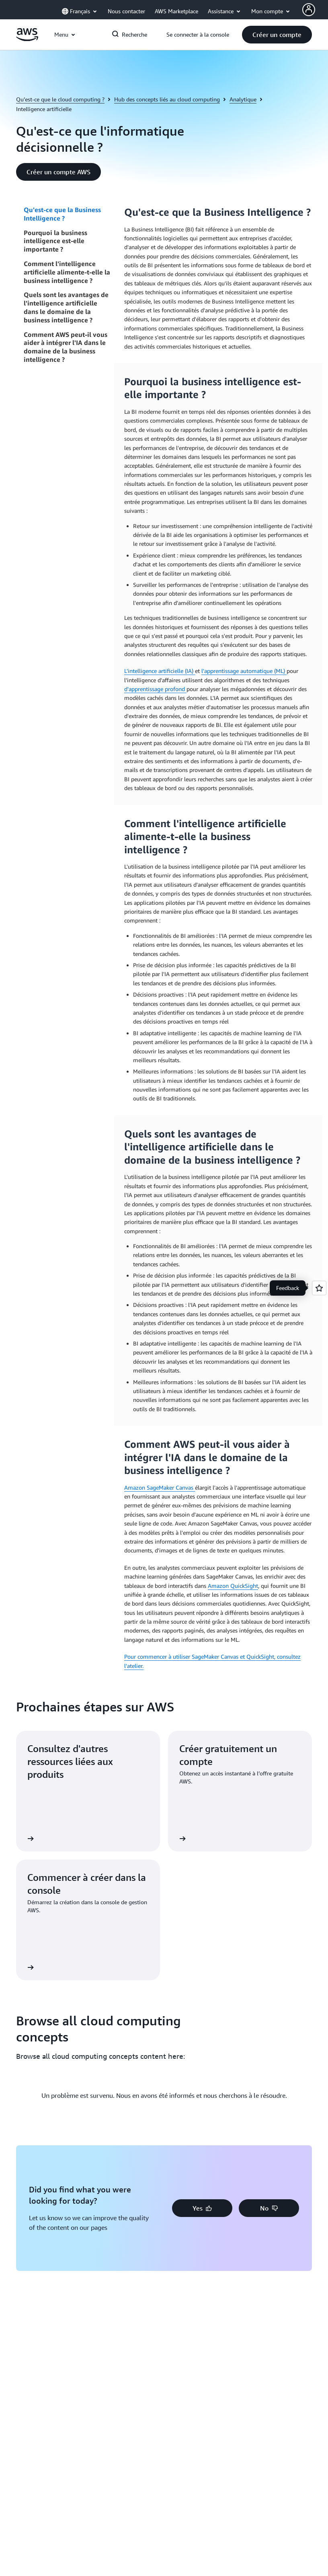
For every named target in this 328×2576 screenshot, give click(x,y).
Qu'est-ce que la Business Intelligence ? (62, 214)
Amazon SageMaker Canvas (159, 1487)
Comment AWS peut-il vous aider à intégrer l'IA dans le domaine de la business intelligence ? (65, 346)
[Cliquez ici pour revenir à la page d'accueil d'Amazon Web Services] (27, 38)
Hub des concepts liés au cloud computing (167, 99)
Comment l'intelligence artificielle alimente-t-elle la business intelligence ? (67, 272)
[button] (277, 34)
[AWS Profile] (308, 9)
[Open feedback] (319, 1288)
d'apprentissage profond (155, 688)
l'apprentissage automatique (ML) (244, 670)
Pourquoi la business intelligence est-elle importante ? (55, 241)
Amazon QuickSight (233, 1585)
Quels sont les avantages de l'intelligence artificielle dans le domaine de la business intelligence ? (66, 307)
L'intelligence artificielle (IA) (159, 670)
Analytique (243, 99)
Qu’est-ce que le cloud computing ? (60, 99)
